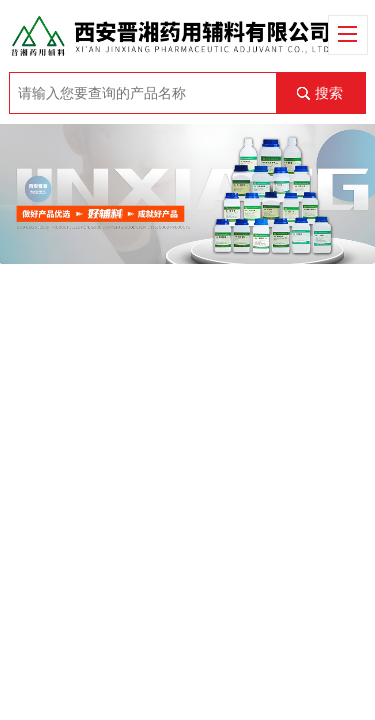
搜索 (329, 93)
